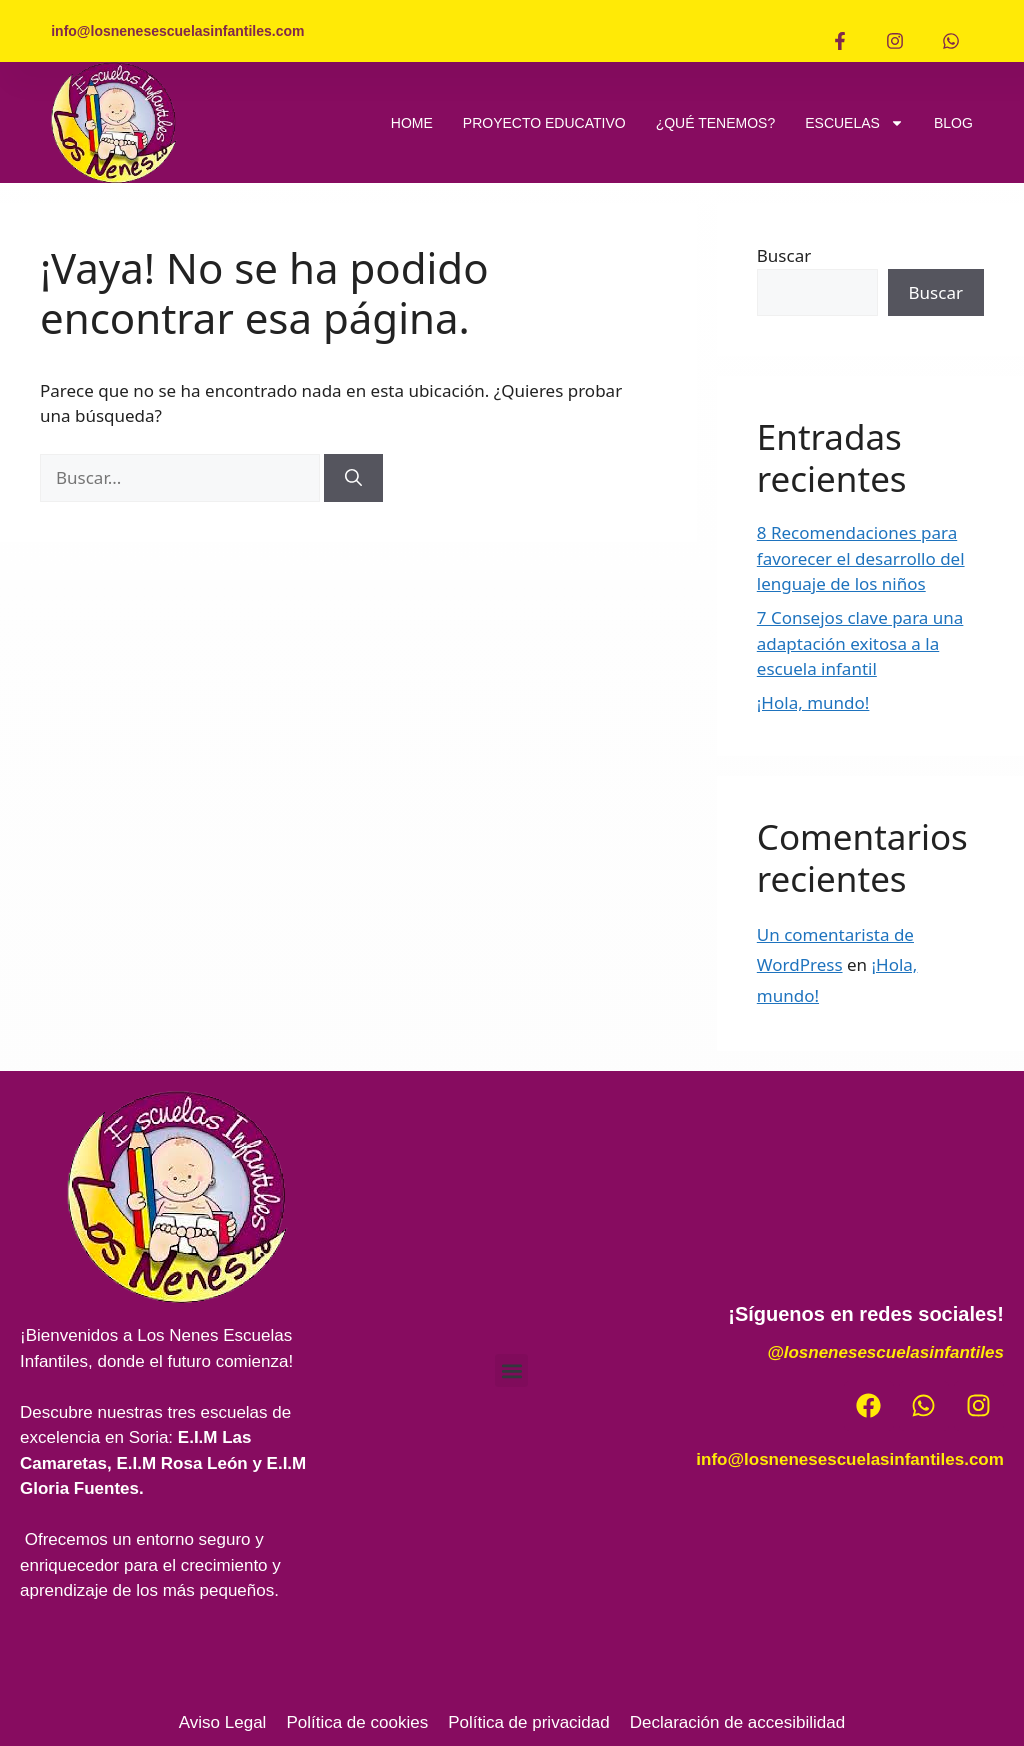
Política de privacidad (529, 1722)
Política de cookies (357, 1722)
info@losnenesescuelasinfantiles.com (850, 1459)
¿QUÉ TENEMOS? (716, 123)
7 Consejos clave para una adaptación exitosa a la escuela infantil (860, 643)
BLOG (953, 123)
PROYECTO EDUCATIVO (544, 123)
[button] (511, 1370)
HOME (412, 123)
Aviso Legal (223, 1722)
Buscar (784, 255)
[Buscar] (353, 478)
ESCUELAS (854, 123)
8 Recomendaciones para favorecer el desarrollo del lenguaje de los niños (861, 558)
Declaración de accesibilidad (737, 1722)
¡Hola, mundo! (813, 702)
